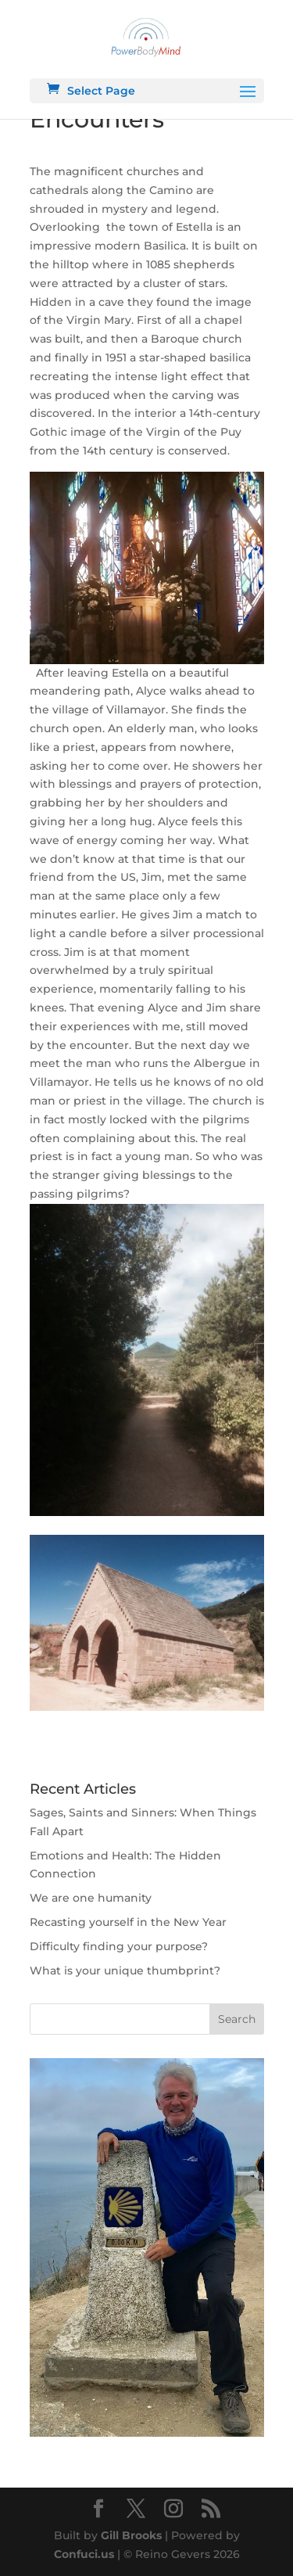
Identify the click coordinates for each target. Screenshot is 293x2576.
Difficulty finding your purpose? (119, 1946)
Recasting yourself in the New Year (128, 1922)
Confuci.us (84, 2554)
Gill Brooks (131, 2535)
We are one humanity (91, 1898)
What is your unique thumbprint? (125, 1970)
